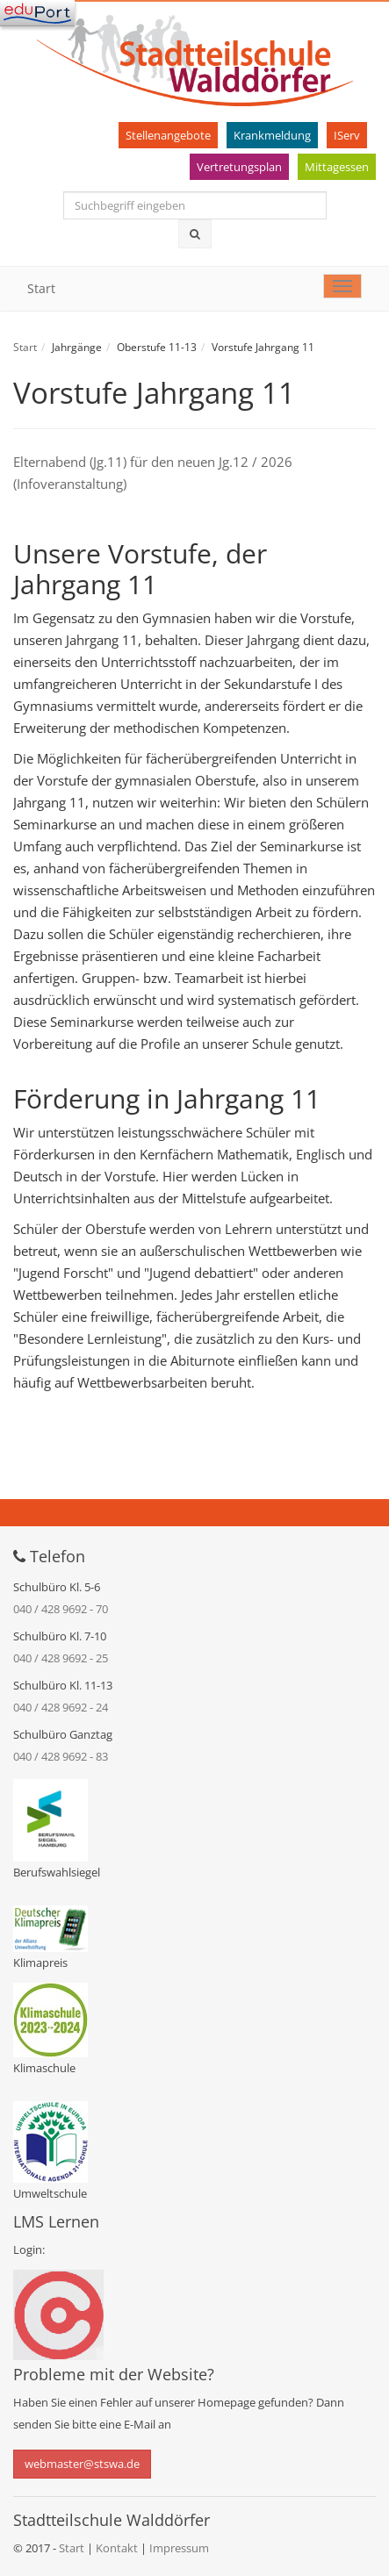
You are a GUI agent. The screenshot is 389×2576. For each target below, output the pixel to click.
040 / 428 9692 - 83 (60, 1756)
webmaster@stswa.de (82, 2464)
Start (41, 288)
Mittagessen (337, 167)
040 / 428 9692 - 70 (60, 1609)
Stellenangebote (168, 135)
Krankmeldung (272, 135)
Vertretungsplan (239, 167)
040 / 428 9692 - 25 (60, 1658)
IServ (347, 135)
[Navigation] (37, 13)
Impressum (179, 2548)
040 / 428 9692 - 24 (60, 1707)
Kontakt (118, 2548)
